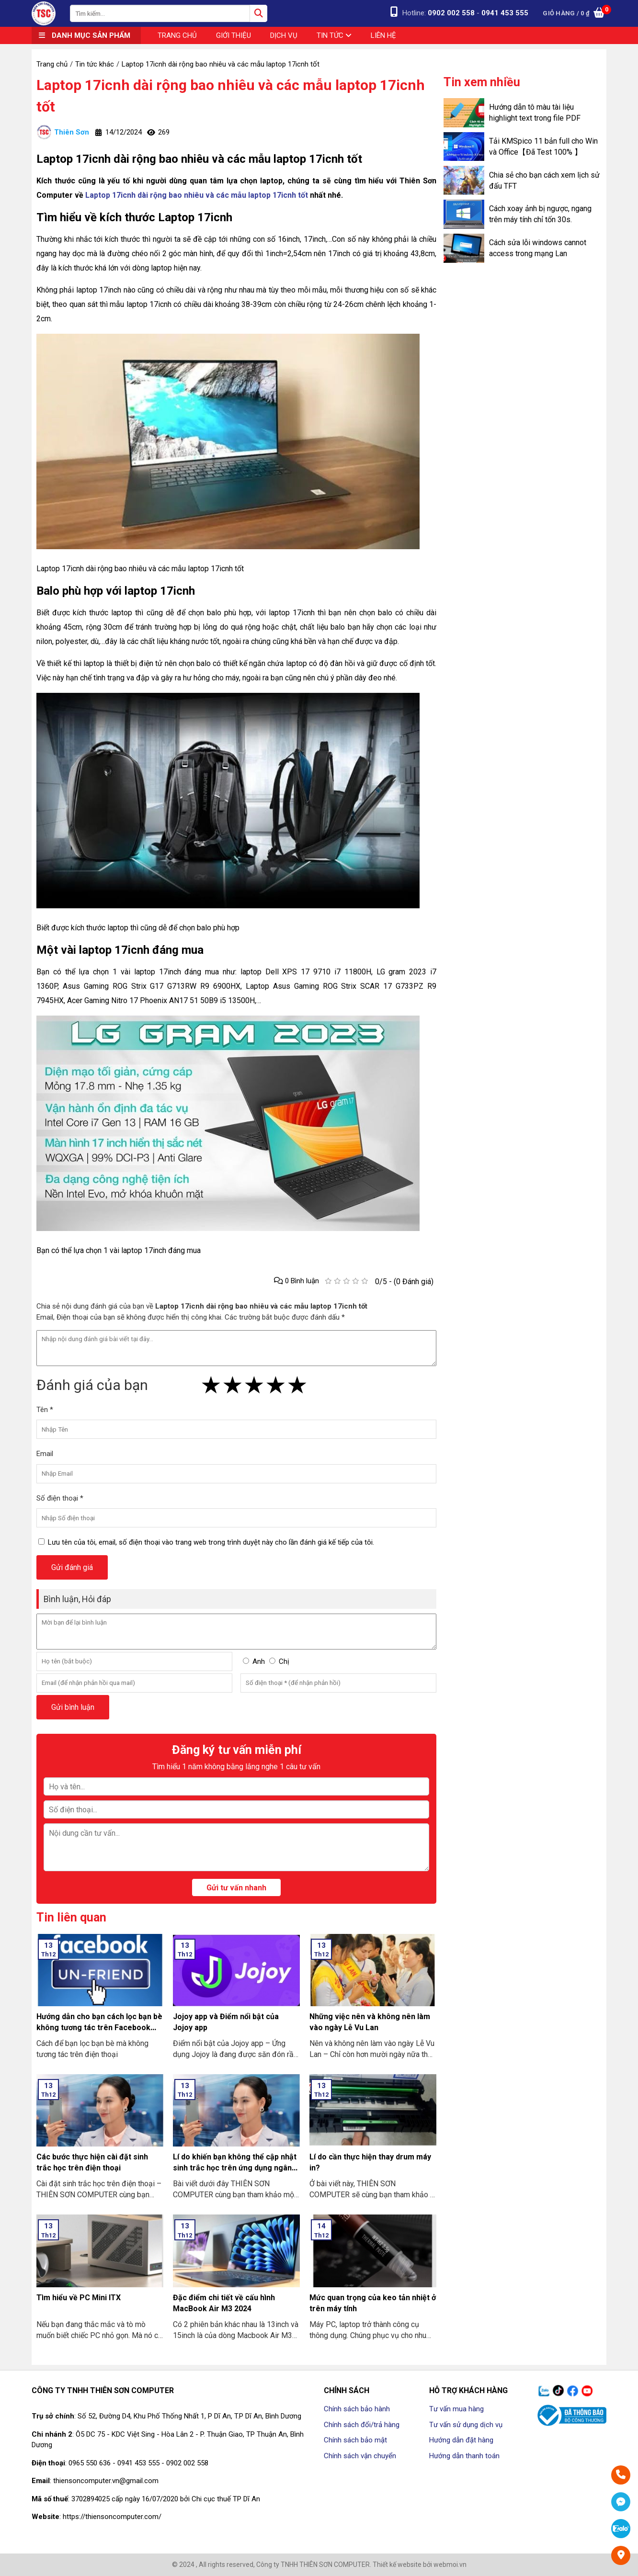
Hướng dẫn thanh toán (464, 2456)
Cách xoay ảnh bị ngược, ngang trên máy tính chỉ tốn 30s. (540, 214)
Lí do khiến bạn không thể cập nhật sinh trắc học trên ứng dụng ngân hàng (234, 2167)
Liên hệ (383, 35)
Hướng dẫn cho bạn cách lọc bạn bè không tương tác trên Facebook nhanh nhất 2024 (99, 2027)
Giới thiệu (233, 35)
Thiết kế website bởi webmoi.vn (420, 2564)
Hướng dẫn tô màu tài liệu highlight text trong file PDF (535, 112)
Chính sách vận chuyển (360, 2456)
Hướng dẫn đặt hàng (461, 2440)
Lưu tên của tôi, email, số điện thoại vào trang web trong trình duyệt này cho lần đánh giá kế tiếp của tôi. (211, 1542)
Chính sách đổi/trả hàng (361, 2424)
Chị (284, 1661)
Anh (258, 1661)
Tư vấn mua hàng (456, 2409)
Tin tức (334, 35)
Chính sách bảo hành (357, 2409)
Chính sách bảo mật (355, 2440)
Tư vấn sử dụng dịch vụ (465, 2424)
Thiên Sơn (62, 132)
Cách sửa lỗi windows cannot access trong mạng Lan (537, 248)
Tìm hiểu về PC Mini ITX (78, 2297)
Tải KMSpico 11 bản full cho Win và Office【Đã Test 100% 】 (543, 146)
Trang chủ (177, 35)
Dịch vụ (283, 35)
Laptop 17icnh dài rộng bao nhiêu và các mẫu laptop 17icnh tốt (230, 96)
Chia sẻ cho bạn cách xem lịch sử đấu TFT (544, 180)
